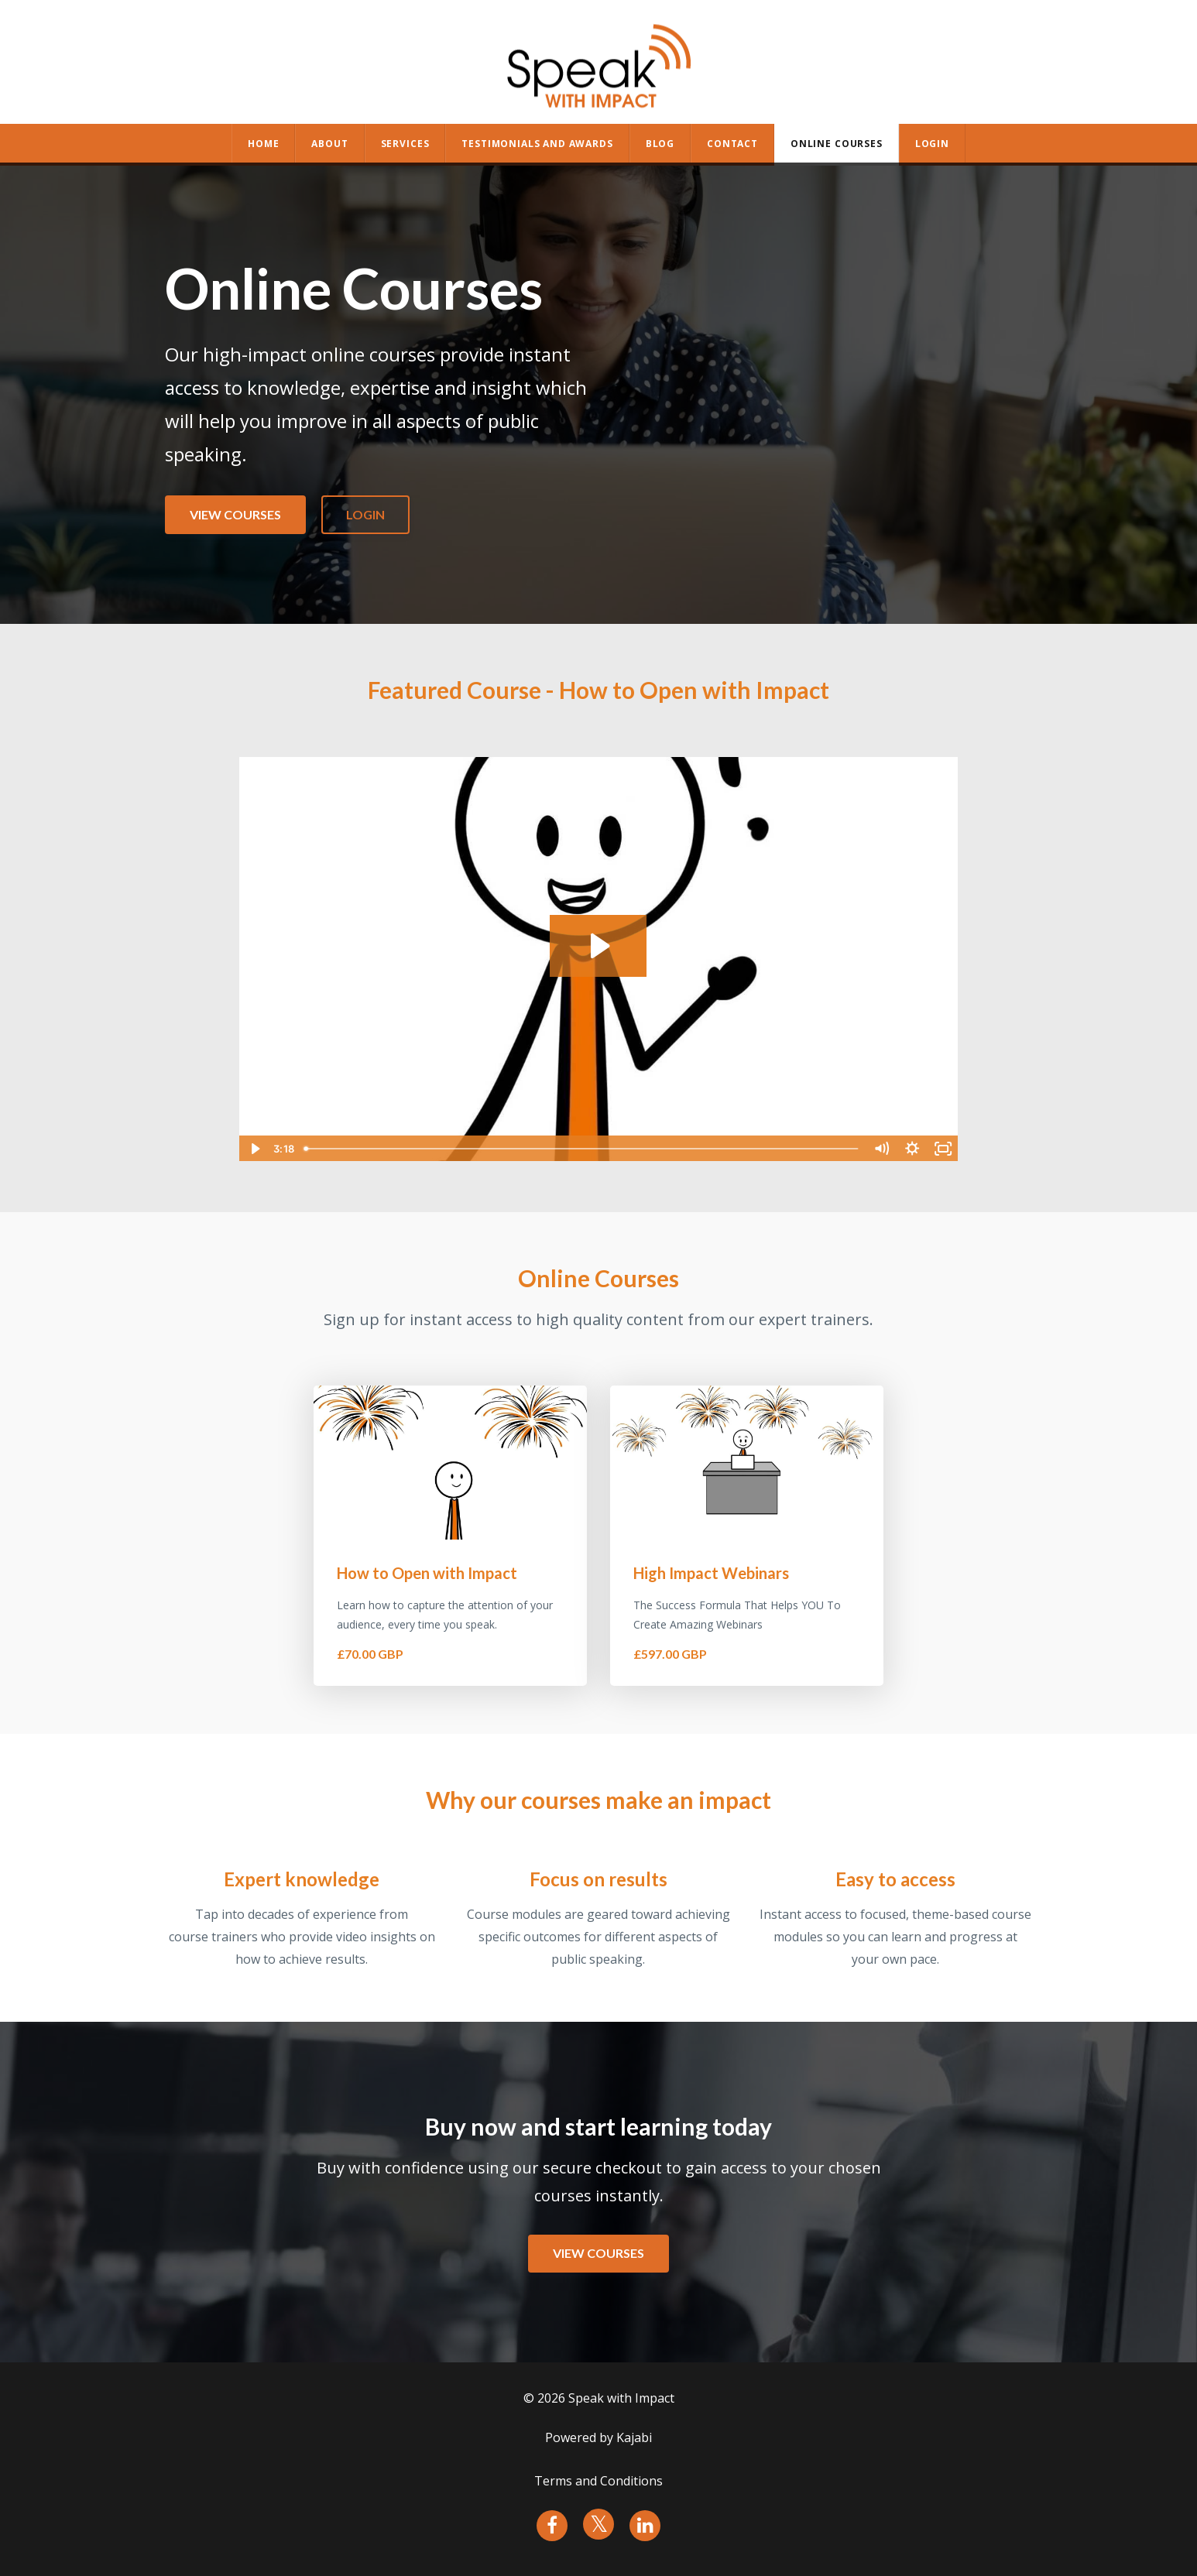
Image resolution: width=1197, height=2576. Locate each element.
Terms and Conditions (598, 2480)
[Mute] (881, 1149)
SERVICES (405, 143)
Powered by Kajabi (598, 2437)
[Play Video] (253, 1149)
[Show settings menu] (912, 1149)
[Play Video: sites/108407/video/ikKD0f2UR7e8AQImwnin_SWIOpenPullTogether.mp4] (598, 946)
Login (932, 143)
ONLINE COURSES (837, 143)
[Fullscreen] (943, 1149)
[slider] (582, 1149)
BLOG (660, 143)
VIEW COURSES (235, 514)
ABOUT (329, 143)
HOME (263, 143)
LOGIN (365, 514)
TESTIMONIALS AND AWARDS (536, 143)
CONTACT (732, 143)
